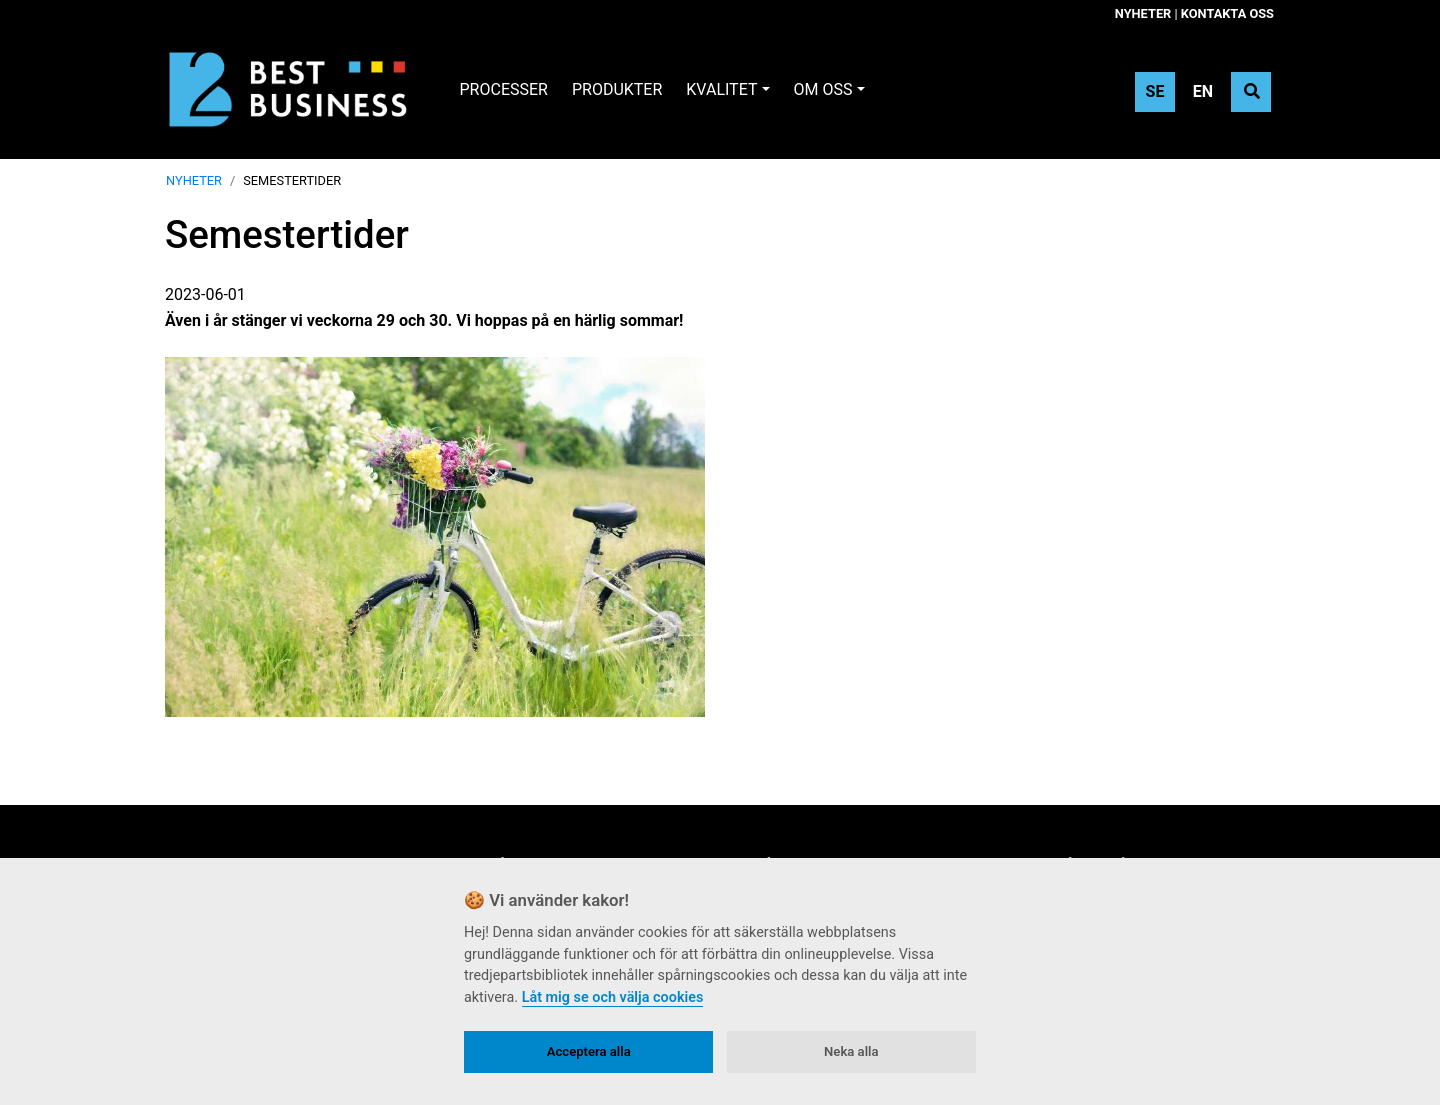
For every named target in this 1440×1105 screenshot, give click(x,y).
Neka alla (851, 1051)
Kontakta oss (1227, 13)
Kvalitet (721, 89)
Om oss (823, 89)
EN (1203, 91)
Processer (504, 89)
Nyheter (1143, 13)
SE (1155, 91)
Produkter (617, 89)
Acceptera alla (589, 1051)
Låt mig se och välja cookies (613, 997)
